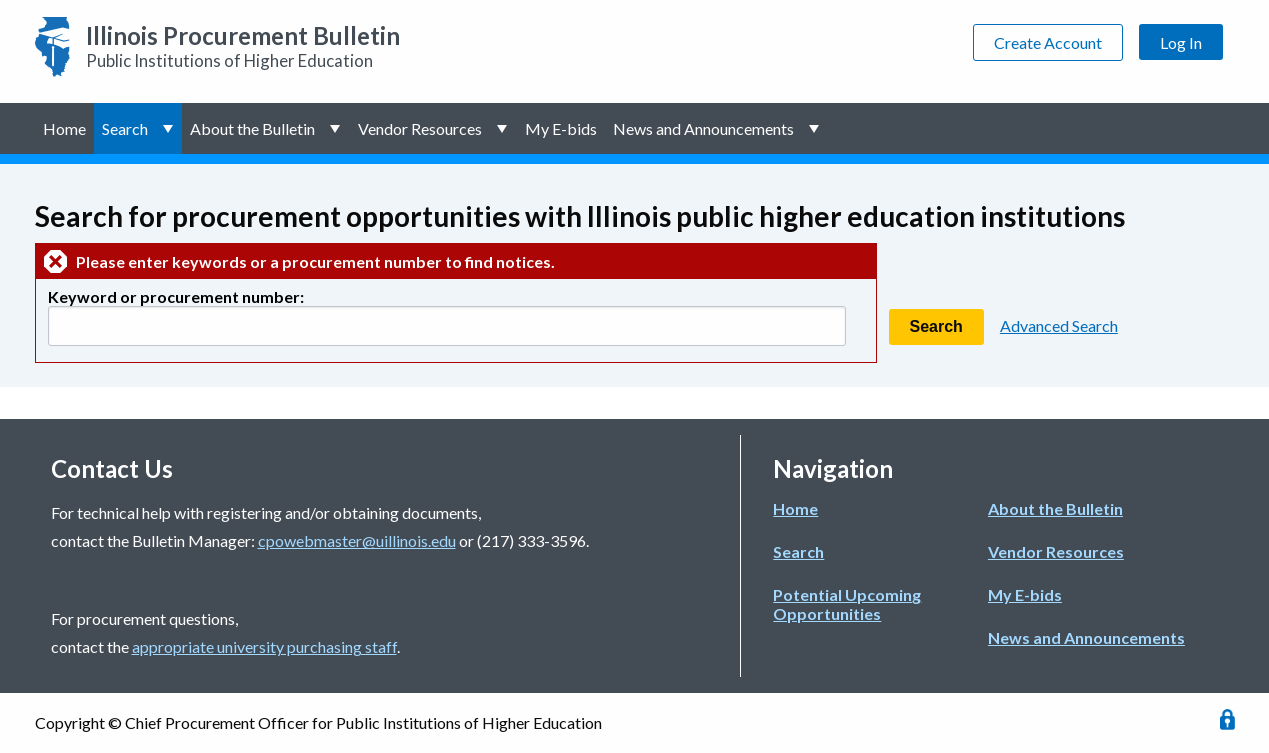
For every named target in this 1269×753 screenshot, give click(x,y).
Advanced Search (1059, 325)
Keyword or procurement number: (176, 296)
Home (64, 128)
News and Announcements (703, 128)
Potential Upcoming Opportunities (847, 604)
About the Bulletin (252, 128)
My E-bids (561, 128)
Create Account (1048, 42)
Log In (1181, 42)
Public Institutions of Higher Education (243, 46)
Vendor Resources (420, 128)
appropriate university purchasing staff (264, 646)
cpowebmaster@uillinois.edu (357, 540)
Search (125, 128)
